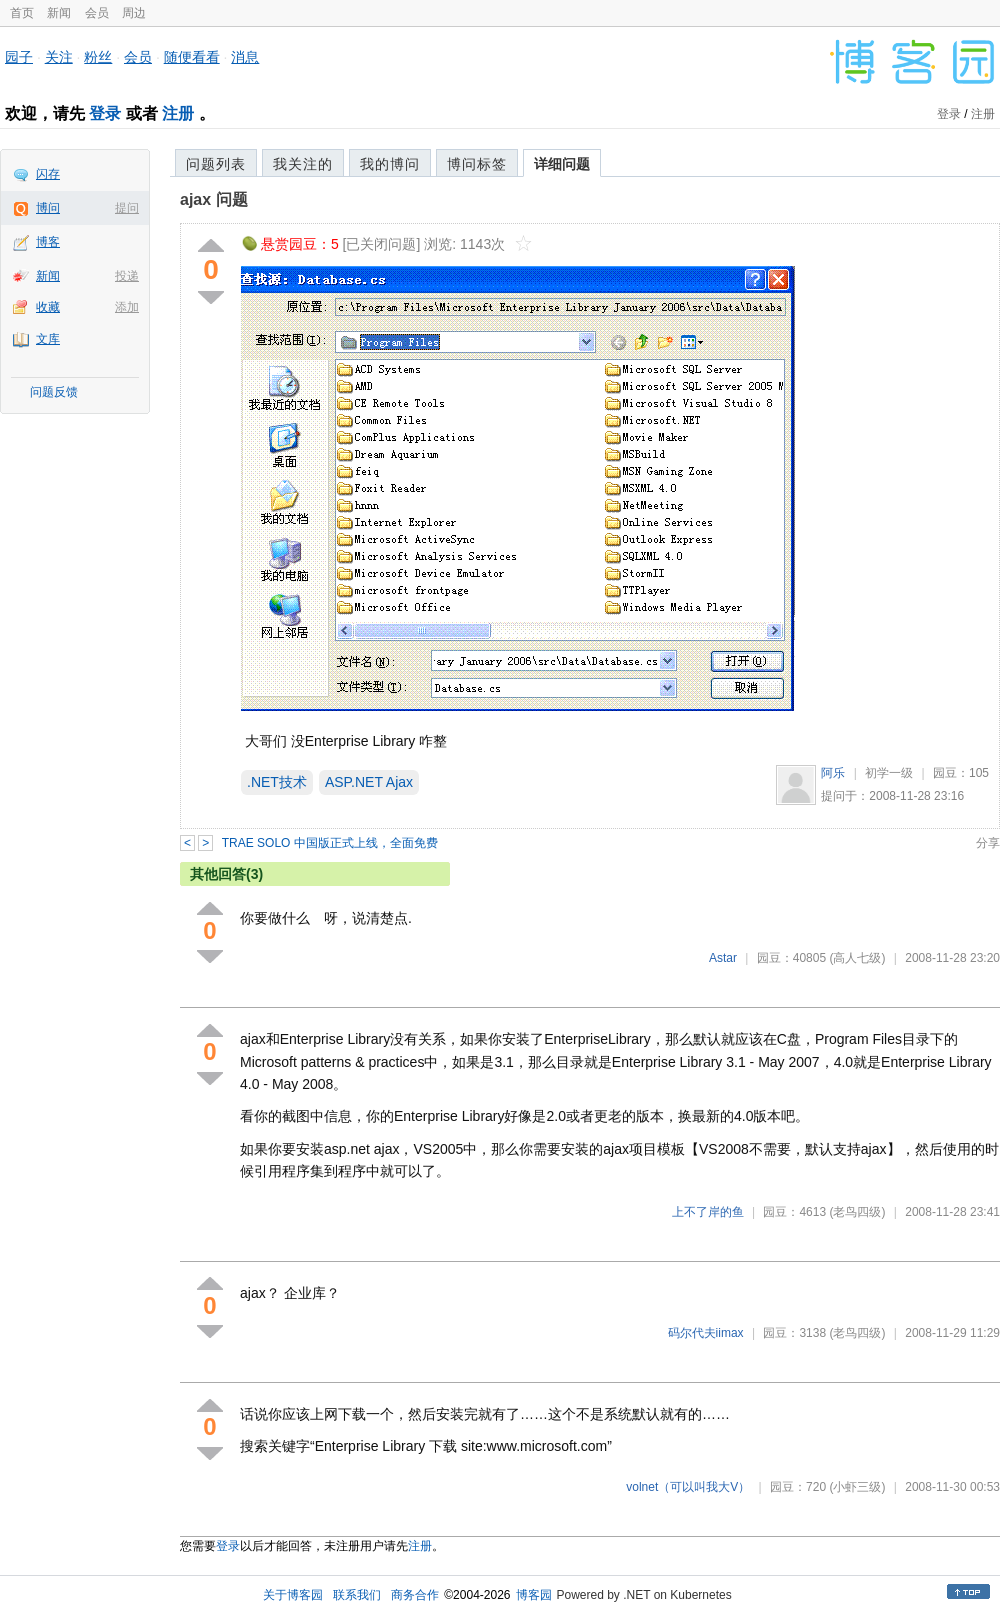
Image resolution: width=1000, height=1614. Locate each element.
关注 (59, 57)
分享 (988, 843)
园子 (19, 57)
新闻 (59, 13)
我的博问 (390, 164)
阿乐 (833, 773)
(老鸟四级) (857, 1212)
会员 (97, 13)
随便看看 (192, 57)
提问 (127, 208)
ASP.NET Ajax (369, 782)
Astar (723, 958)
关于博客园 (293, 1595)
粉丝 (98, 57)
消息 (245, 57)
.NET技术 (277, 782)
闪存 (48, 174)
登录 (105, 113)
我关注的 (303, 164)
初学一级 (889, 773)
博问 (48, 208)
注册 (178, 113)
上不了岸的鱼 (708, 1212)
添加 (127, 307)
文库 (48, 339)
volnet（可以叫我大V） (688, 1487)
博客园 (534, 1595)
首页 (22, 13)
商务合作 (415, 1595)
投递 (127, 276)
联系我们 (357, 1595)
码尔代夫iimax (706, 1333)
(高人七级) (857, 958)
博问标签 (477, 164)
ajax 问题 (214, 199)
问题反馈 (54, 392)
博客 (48, 242)
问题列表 (216, 164)
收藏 (48, 307)
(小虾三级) (857, 1487)
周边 (134, 13)
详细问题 (562, 164)
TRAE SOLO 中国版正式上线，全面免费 (330, 843)
